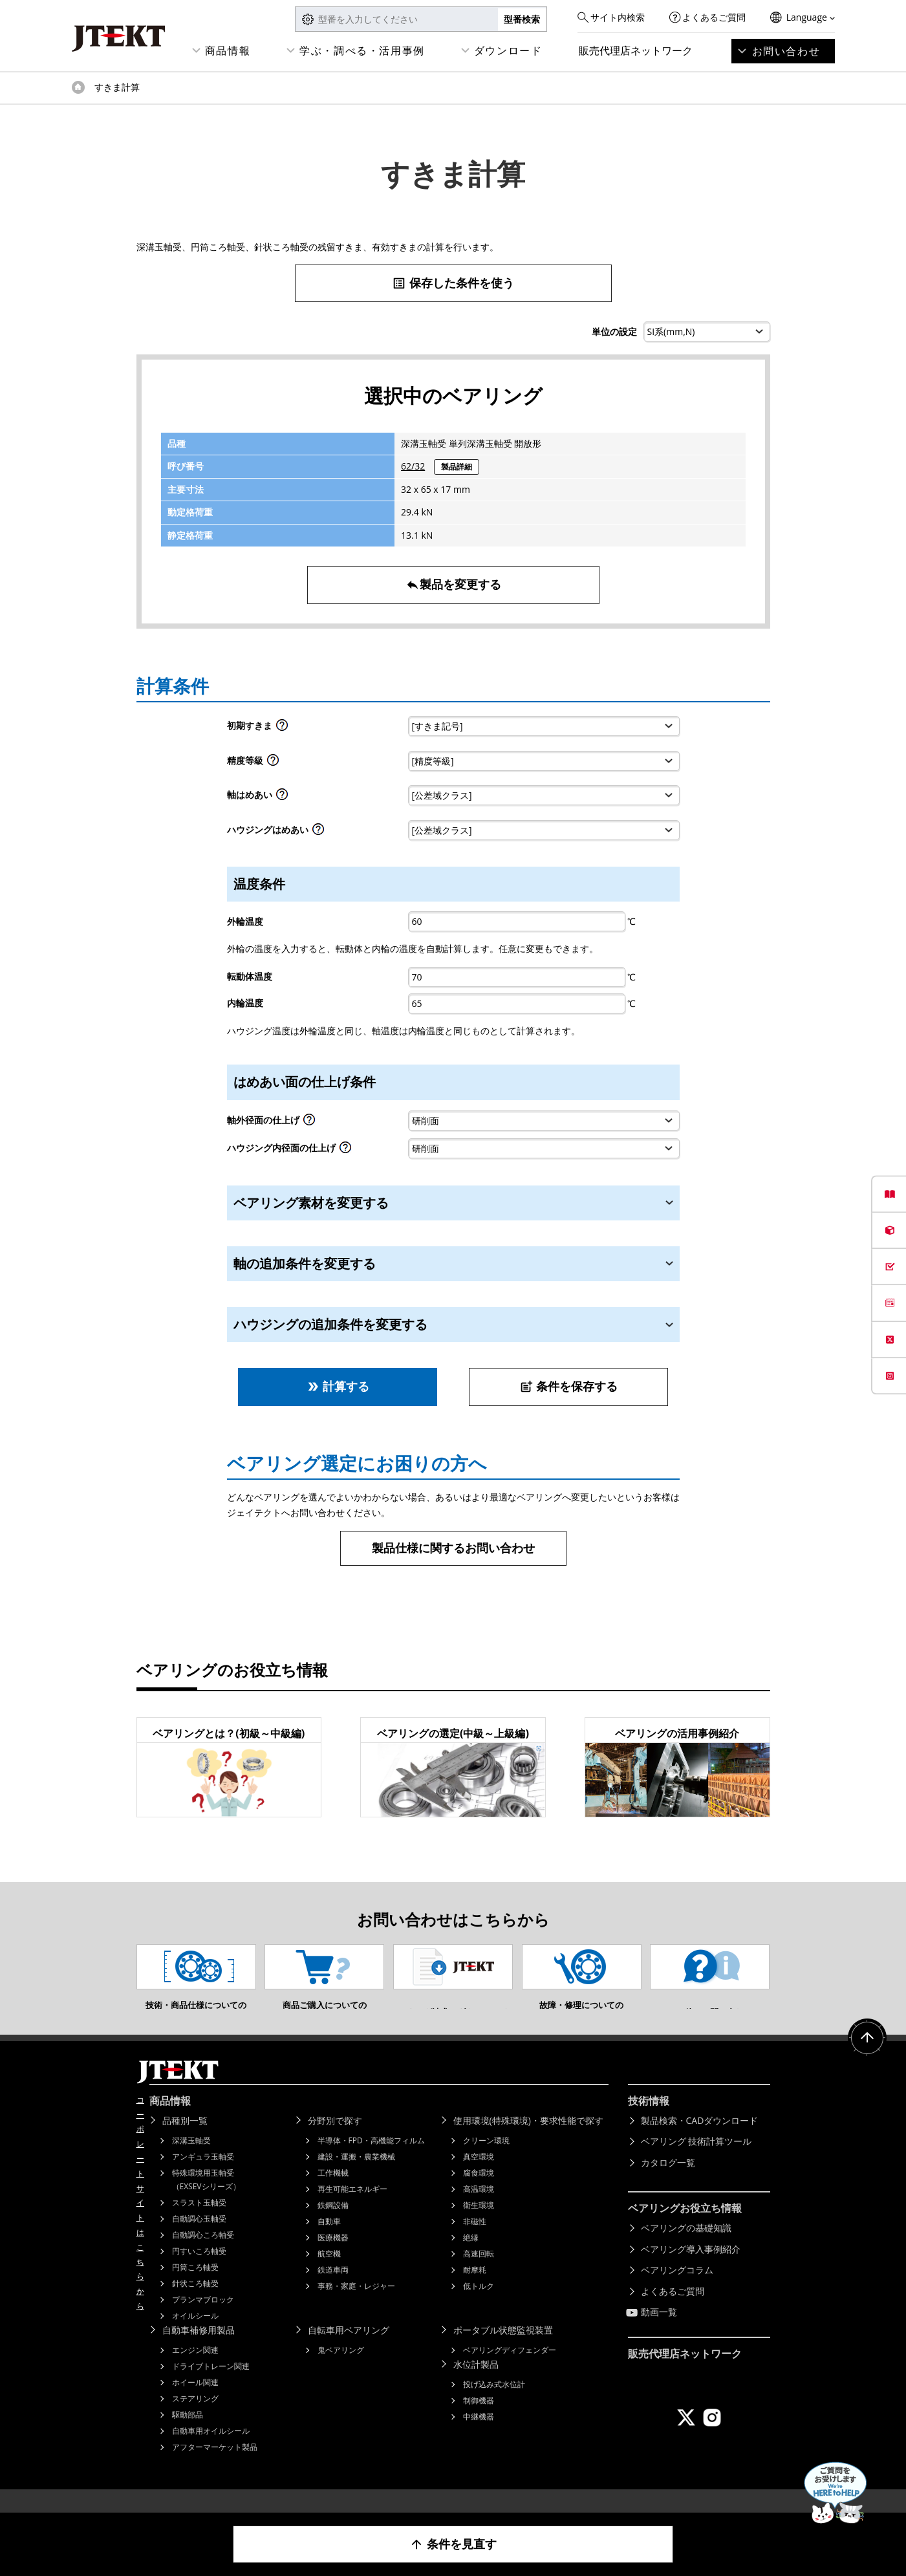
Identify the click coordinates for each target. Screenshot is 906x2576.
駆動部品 (187, 2434)
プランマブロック (203, 2318)
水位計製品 (476, 2383)
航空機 (329, 2273)
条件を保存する (568, 1386)
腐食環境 (478, 2192)
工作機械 (333, 2192)
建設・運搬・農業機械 (356, 2175)
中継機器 (478, 2435)
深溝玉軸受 (191, 2159)
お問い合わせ (786, 51)
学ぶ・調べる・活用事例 (362, 50)
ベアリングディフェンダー (509, 2369)
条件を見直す (453, 2544)
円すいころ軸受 (199, 2270)
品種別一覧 (185, 2140)
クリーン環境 (486, 2159)
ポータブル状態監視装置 (503, 2349)
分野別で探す (335, 2140)
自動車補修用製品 (198, 2349)
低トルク (478, 2305)
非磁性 (474, 2240)
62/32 (413, 466)
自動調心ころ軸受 (203, 2254)
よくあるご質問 (714, 17)
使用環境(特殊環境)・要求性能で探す (528, 2140)
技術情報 (648, 2120)
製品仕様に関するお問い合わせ (453, 1547)
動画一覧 (659, 2331)
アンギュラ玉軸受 (203, 2175)
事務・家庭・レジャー (356, 2305)
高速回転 (478, 2273)
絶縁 (471, 2256)
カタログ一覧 (668, 2182)
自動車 (329, 2240)
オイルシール (195, 2335)
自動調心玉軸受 (199, 2238)
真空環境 (478, 2175)
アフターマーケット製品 (214, 2466)
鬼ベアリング (341, 2369)
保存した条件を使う (453, 283)
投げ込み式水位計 (494, 2403)
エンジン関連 (195, 2369)
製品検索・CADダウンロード (700, 2140)
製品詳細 (456, 466)
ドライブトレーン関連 (211, 2385)
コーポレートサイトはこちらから (140, 2222)
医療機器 (333, 2256)
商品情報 (227, 50)
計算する (338, 1386)
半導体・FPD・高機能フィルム (371, 2159)
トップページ (78, 87)
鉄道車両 (333, 2289)
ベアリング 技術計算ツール (696, 2160)
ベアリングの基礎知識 (686, 2247)
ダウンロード (508, 50)
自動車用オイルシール (211, 2450)
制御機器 (478, 2419)
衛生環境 (478, 2224)
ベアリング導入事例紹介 (690, 2268)
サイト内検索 (617, 17)
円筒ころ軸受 (195, 2286)
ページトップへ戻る (867, 2057)
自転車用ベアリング (348, 2349)
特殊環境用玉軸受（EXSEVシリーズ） (206, 2199)
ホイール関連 (195, 2401)
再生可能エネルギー (352, 2208)
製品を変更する (453, 584)
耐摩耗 (474, 2289)
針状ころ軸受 (195, 2302)
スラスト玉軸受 (199, 2221)
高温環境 (478, 2208)
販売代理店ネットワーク (636, 50)
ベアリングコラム (677, 2289)
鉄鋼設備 (333, 2224)
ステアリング (195, 2417)
